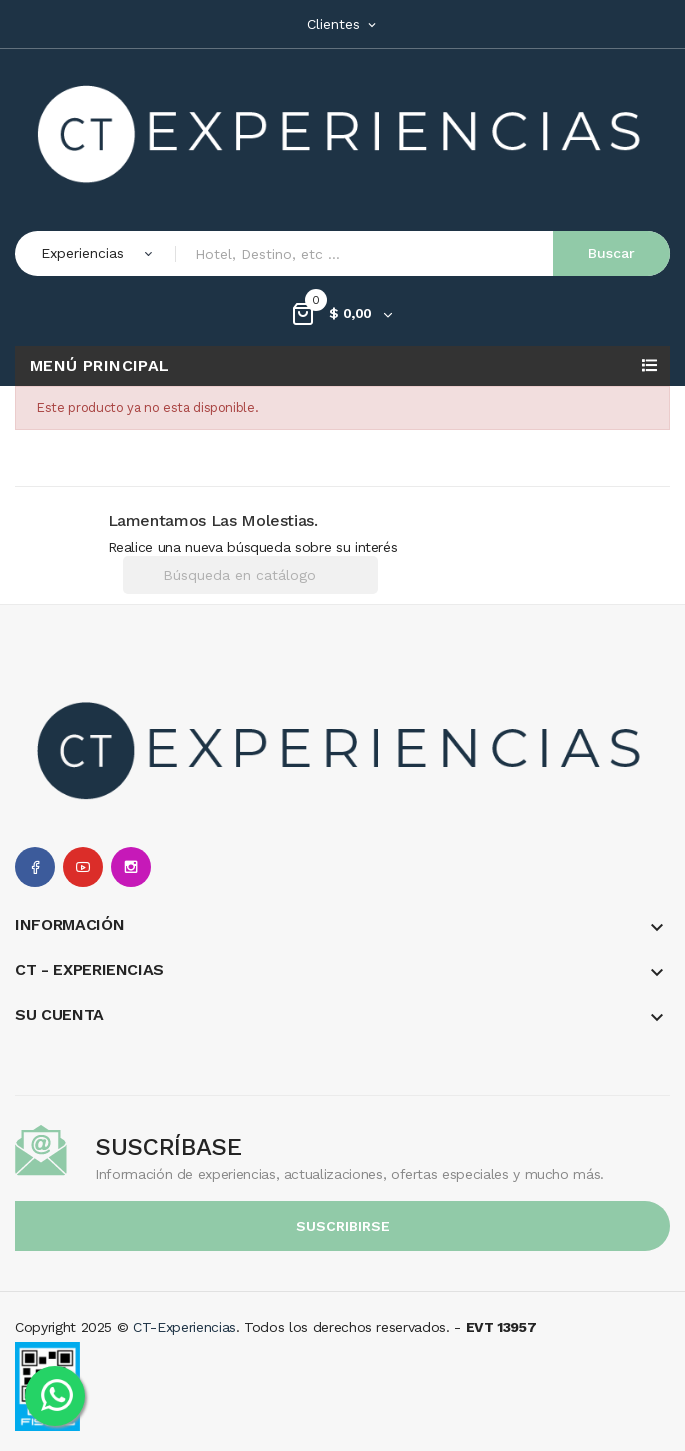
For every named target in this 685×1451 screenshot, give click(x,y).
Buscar (611, 253)
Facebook (35, 867)
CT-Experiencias (184, 1327)
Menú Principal (100, 365)
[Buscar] (250, 575)
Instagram (131, 867)
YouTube (83, 867)
